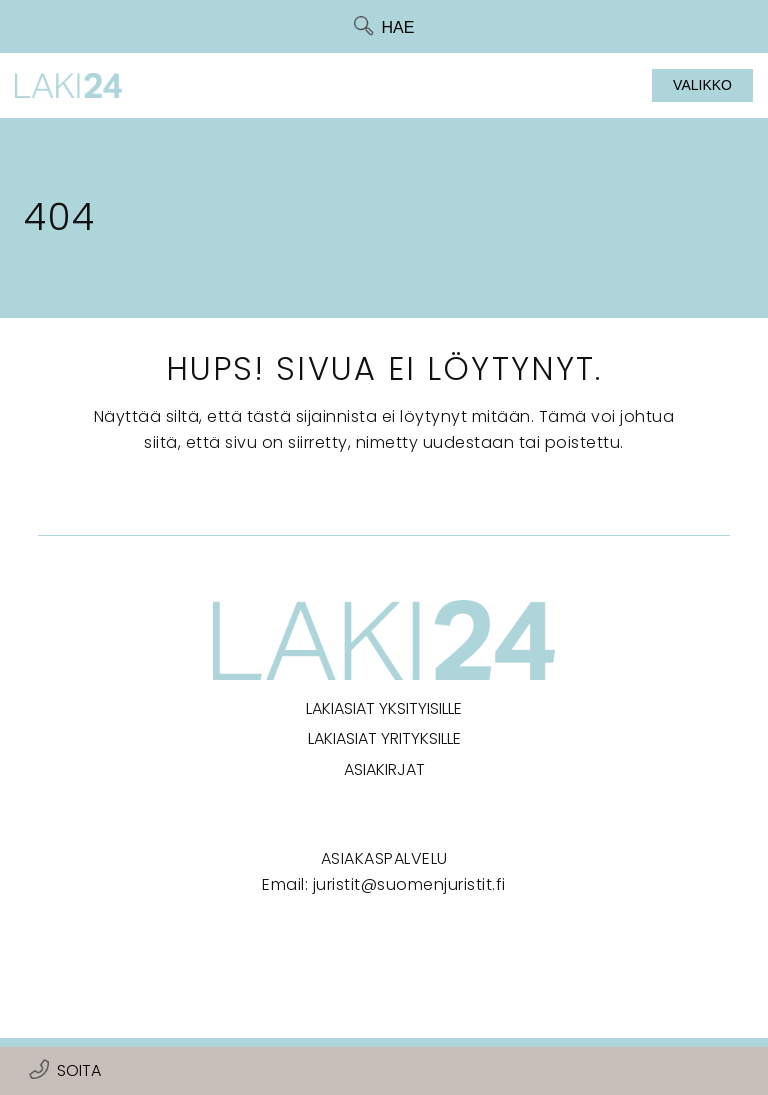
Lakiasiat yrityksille (384, 738)
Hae (398, 27)
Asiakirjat (384, 769)
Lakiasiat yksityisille (384, 708)
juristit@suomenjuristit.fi (409, 884)
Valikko (702, 85)
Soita (79, 1070)
